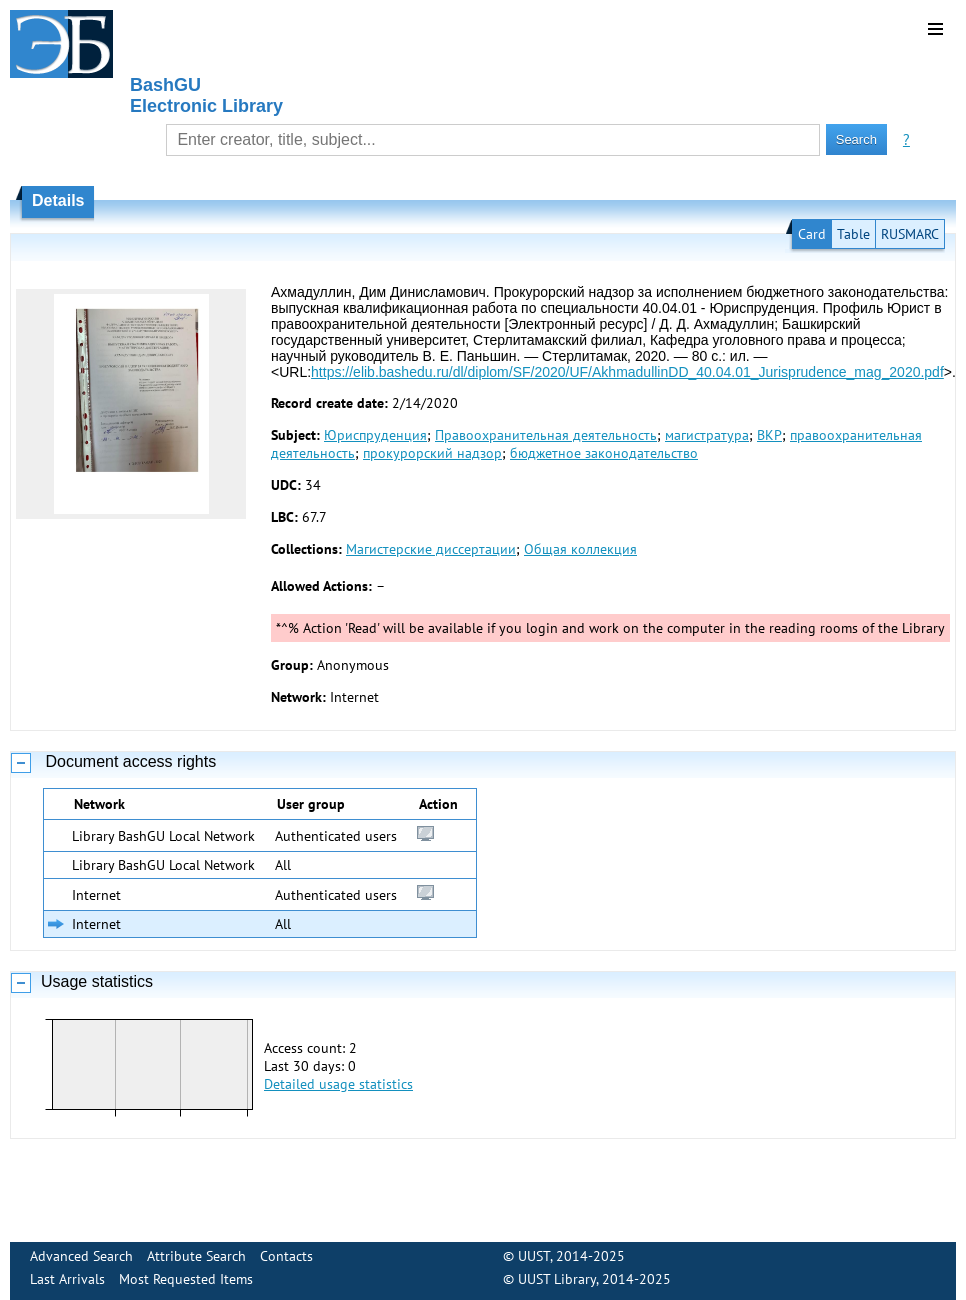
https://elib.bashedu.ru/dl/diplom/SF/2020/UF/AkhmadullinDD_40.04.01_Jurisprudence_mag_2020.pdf (627, 372)
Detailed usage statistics (338, 1084)
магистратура (707, 435)
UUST (534, 1256)
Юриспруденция (375, 435)
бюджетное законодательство (604, 453)
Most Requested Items (186, 1279)
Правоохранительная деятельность (546, 435)
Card (812, 234)
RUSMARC (910, 234)
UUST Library (557, 1279)
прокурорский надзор (432, 453)
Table (853, 234)
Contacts (286, 1256)
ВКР (769, 435)
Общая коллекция (580, 549)
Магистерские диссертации (431, 549)
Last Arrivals (67, 1279)
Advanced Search (81, 1256)
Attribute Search (196, 1256)
